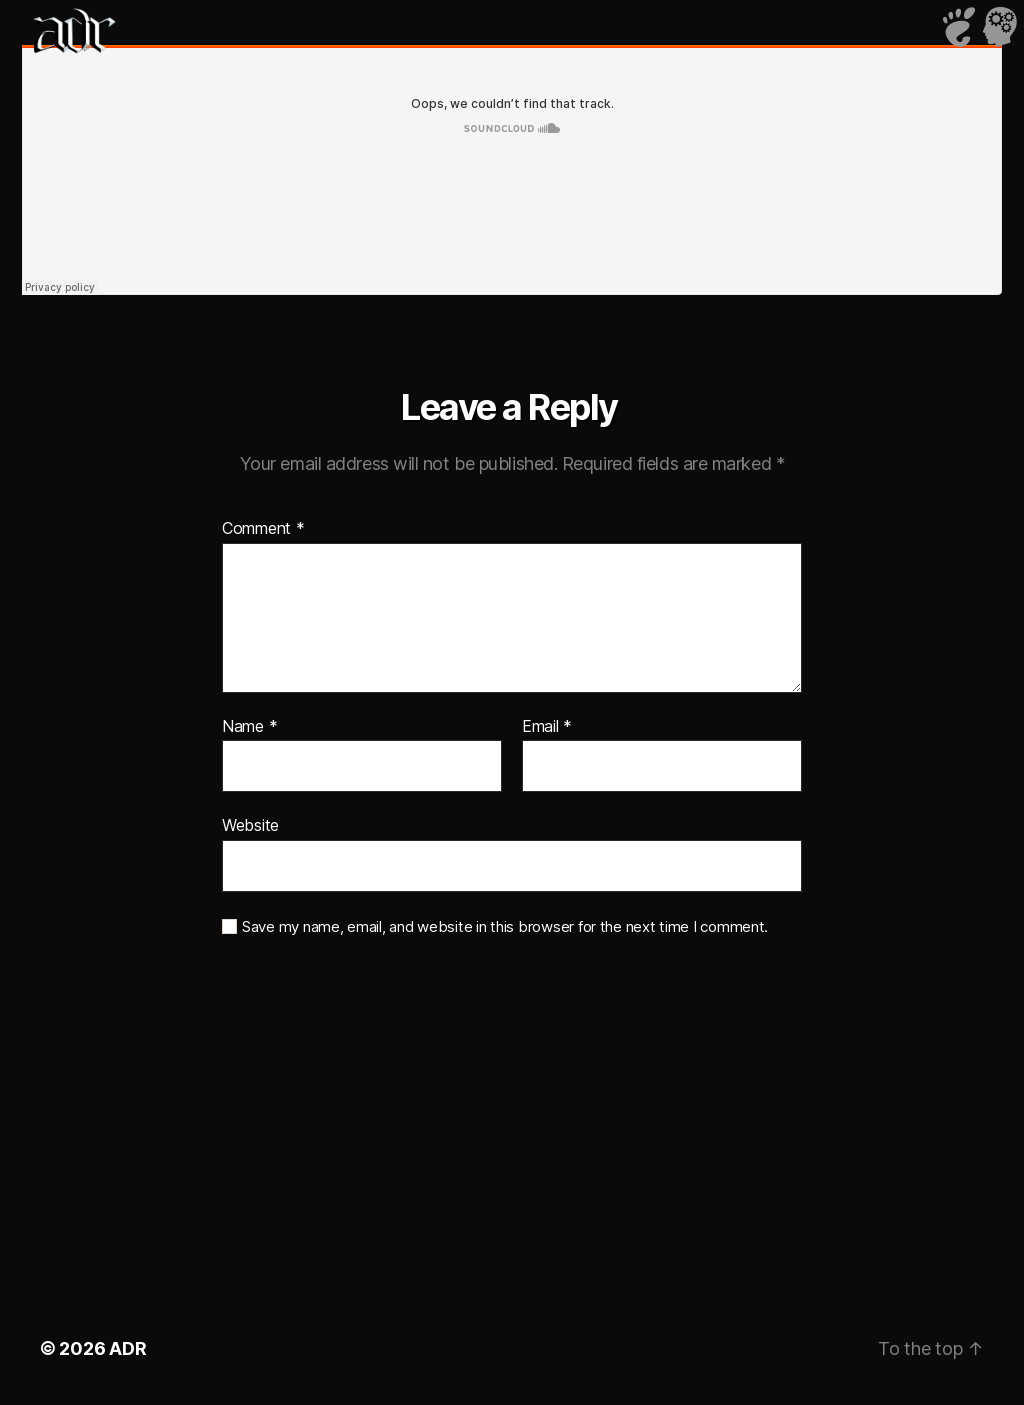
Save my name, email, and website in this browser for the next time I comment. (505, 927)
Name (249, 727)
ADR (127, 1348)
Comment (263, 529)
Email (547, 727)
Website (250, 825)
